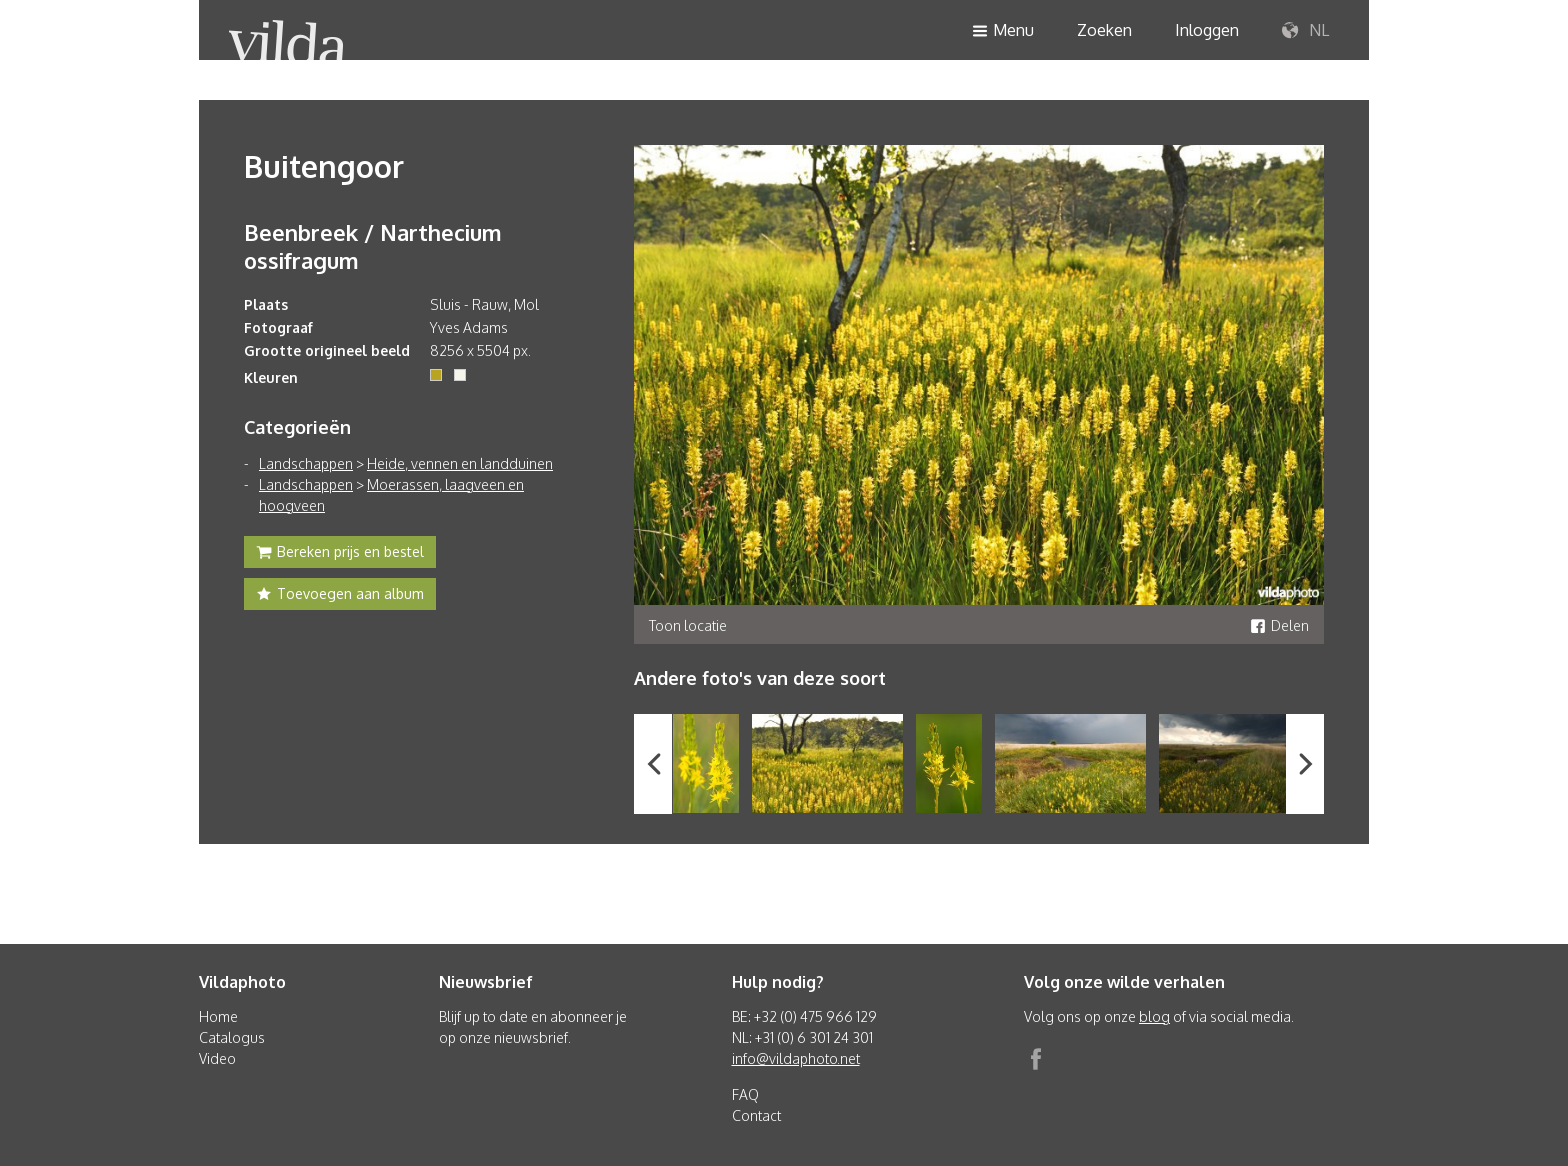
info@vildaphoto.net (796, 1058)
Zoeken (1104, 30)
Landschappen (306, 463)
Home (218, 1016)
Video (217, 1058)
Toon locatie (688, 625)
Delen (1279, 625)
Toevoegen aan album (340, 596)
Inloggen (1207, 30)
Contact (756, 1115)
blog (1154, 1016)
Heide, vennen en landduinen (460, 463)
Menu (1003, 31)
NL (1305, 31)
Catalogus (232, 1037)
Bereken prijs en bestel (340, 554)
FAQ (745, 1094)
